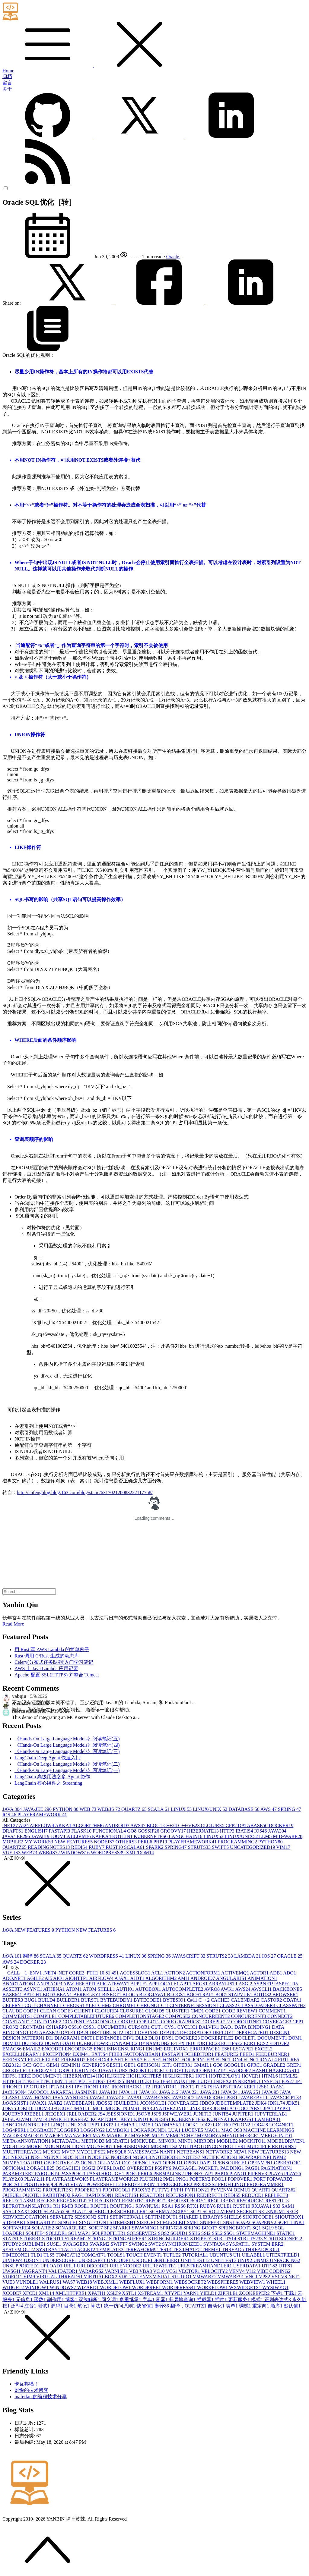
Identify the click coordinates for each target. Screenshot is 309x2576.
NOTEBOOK (167, 2157)
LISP (94, 2124)
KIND (142, 2119)
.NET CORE (71, 1972)
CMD (198, 2010)
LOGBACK (43, 2130)
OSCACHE (69, 2168)
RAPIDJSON (100, 2195)
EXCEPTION (58, 2054)
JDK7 (9, 2108)
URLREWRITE (159, 2265)
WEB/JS (109, 1809)
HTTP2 (27, 2081)
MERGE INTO (276, 2135)
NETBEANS (191, 2151)
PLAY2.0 (13, 2179)
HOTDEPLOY (225, 2075)
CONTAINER (46, 2021)
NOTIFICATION (220, 2157)
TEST (165, 2249)
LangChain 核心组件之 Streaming (48, 1783)
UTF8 (285, 2265)
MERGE (250, 2135)
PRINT (152, 2184)
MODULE (14, 2146)
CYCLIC (188, 2027)
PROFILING (232, 2184)
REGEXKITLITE (76, 2200)
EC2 (215, 2043)
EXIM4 (82, 2054)
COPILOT (149, 2021)
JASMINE (87, 2092)
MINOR (168, 2141)
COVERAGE (277, 2021)
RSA (167, 2206)
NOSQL (142, 2157)
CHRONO (149, 2005)
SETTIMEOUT (162, 2216)
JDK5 (293, 2103)
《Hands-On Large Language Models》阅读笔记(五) (67, 1738)
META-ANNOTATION (27, 2141)
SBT (37, 2211)
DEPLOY (223, 2032)
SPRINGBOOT (235, 2227)
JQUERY (13, 2113)
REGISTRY (108, 2200)
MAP (100, 2135)
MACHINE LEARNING (268, 2130)
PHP (160, 1841)
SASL (10, 2211)
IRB (105, 2086)
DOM (295, 2037)
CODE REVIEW (240, 2010)
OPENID (173, 2162)
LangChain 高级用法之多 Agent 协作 (52, 1776)
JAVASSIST (16, 2103)
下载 (291, 2293)
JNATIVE (164, 2108)
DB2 (83, 2032)
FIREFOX (98, 2059)
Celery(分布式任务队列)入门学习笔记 (53, 1662)
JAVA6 (97, 2097)
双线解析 (89, 2299)
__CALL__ (15, 1972)
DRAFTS (13, 1830)
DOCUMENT (272, 2037)
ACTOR (259, 1972)
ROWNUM (148, 2206)
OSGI (89, 2168)
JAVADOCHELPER (217, 2097)
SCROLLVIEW (219, 2211)
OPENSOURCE (230, 2162)
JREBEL (34, 2113)
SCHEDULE (102, 2211)
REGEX (47, 2200)
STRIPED (201, 2238)
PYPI (178, 2189)
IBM (131, 2081)
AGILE (36, 1978)
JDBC (207, 2103)
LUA (175, 2130)
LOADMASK (167, 2124)
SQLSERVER (142, 2233)
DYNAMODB (155, 2043)
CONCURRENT (249, 2016)
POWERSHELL (104, 2184)
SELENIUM (272, 2211)
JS (102, 2113)
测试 (44, 2305)
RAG (78, 2195)
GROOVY (173, 1830)
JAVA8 (41, 1836)
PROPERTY (89, 2189)
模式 (257, 2299)
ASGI (246, 1983)
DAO (227, 2027)
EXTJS (100, 2054)
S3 (277, 2206)
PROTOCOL (117, 2189)
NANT (168, 2151)
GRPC (67, 2070)
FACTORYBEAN (142, 2054)
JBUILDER (127, 2103)
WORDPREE (147, 2287)
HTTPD (78, 2081)
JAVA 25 (251, 2092)
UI (237, 2254)
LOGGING (93, 2130)
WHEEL (275, 2282)
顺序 (277, 2305)
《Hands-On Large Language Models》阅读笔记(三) (67, 1751)
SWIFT (221, 1847)
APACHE (74, 1983)
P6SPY (163, 2168)
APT (186, 1983)
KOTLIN (123, 1836)
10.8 (106, 1972)
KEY (127, 2119)
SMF (193, 2222)
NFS (37, 2157)
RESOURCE (251, 2200)
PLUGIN (151, 2179)
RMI (68, 2206)
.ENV (35, 1972)
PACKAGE (185, 2168)
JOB (207, 2108)
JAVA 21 (169, 2092)
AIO (59, 1978)
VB (134, 2271)
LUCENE (193, 2130)
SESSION (85, 2216)
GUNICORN (199, 2070)
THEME (212, 2249)
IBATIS (245, 1830)
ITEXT (187, 2086)
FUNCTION (229, 2059)
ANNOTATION (19, 1983)
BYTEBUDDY (117, 2000)
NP (268, 2157)
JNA (147, 2108)
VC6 (172, 2271)
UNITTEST (224, 2260)
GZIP (221, 2070)
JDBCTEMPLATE (235, 2103)
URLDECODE (93, 2265)
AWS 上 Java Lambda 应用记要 (46, 1668)
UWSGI (12, 2271)
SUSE (54, 2244)
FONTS (171, 2059)
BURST (90, 2000)
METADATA (66, 2141)
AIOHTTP (77, 1978)
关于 (7, 89)
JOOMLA (63, 1836)
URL (70, 2265)
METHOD (93, 2141)
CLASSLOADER (257, 2005)
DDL (131, 2032)
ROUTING (122, 2206)
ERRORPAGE (205, 2048)
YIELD (209, 2293)
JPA (268, 2108)
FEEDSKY (15, 2059)
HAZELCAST (284, 2070)
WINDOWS (76, 1852)
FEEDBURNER (273, 2054)
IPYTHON (87, 2086)
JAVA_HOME (37, 2097)
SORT (96, 2227)
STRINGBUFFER (128, 2238)
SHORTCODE (259, 2216)
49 (116, 1972)
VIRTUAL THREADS (60, 2276)
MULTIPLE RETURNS (271, 2146)
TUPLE (172, 2254)
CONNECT (280, 2016)
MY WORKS (39, 1841)
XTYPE (173, 2293)
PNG (183, 2179)
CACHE (221, 2000)
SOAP (244, 2222)
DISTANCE (109, 2037)
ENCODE (53, 2048)
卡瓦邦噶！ (26, 2383)
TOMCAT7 (94, 2254)
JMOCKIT (116, 2108)
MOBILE (13, 1841)
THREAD (233, 2249)
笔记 (84, 2305)
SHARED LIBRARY (201, 2216)
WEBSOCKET (190, 2282)
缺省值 (145, 2305)
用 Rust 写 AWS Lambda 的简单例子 (51, 1649)
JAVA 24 (231, 2092)
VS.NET (290, 2276)
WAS (70, 2282)
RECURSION (181, 2195)
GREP (293, 2065)
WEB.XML (106, 2282)
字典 (149, 2299)
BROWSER (285, 1994)
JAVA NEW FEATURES (28, 1930)
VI (251, 2271)
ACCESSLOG (135, 1972)
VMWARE (205, 2276)
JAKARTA (62, 2092)
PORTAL (13, 2184)
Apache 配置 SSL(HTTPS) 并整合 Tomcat (56, 1674)
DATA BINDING (253, 2027)
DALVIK (209, 2027)
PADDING (232, 2168)
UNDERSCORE (60, 2260)
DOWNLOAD (61, 2043)
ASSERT (13, 1989)
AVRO (212, 1989)
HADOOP (240, 2070)
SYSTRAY (48, 2249)
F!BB (116, 2054)
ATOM (74, 1989)
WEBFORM (160, 2282)
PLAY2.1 (35, 2179)
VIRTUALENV (135, 2276)
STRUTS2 (220, 1956)
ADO (289, 1972)
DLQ (155, 2037)
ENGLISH (36, 1830)
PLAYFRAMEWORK (42, 1814)
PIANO (238, 2173)
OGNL (89, 2162)
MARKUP (119, 2135)
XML (47, 2293)
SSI (206, 2233)
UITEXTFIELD (283, 2254)
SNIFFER (211, 2222)
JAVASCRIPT (189, 1956)
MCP (158, 2135)
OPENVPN (261, 2162)
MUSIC (52, 2151)
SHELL (233, 2216)
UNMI (261, 2260)
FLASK (82, 1830)
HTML (270, 2075)
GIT (168, 2065)
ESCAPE (244, 2048)
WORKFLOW (213, 2287)
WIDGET (13, 2287)
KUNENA (219, 2119)
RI (57, 2206)
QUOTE (32, 2195)
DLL (141, 2037)
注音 (30, 2305)
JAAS (277, 2086)
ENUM (155, 2048)
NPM (279, 2157)
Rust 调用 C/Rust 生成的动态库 (46, 1655)
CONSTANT (16, 2021)
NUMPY (13, 2162)
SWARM (100, 2244)
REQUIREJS (221, 2200)
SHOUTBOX (289, 2216)
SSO (230, 2233)
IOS (10, 1814)
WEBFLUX (132, 2282)
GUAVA (105, 2070)
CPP (232, 1825)
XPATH (97, 2293)
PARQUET (47, 2173)
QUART (261, 2189)
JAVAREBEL (254, 2097)
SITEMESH (123, 2222)
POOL (220, 2179)
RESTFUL (276, 2200)
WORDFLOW (116, 2287)
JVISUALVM (17, 2119)
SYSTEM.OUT (19, 2249)
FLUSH (153, 2059)
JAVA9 (134, 2097)
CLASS (229, 2005)
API (91, 1983)
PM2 (169, 2179)
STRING (98, 2238)
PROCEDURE (177, 2184)
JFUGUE (62, 2108)
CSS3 (90, 2027)
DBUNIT (113, 2032)
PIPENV (258, 2173)
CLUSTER (177, 2010)
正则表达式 (278, 2299)
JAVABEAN (157, 2097)
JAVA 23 (210, 2092)
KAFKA (102, 1836)
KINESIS (161, 2119)
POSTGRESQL (41, 2184)
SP (108, 2227)
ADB (276, 1972)
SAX (24, 2211)
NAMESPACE (143, 2151)
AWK (228, 1989)
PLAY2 (292, 2173)
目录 (70, 2305)
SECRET (248, 2211)
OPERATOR (287, 2162)
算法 (97, 2305)
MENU (231, 2135)
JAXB (56, 2103)
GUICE (157, 2070)
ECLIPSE (232, 2043)
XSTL (130, 2293)
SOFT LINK (290, 2222)
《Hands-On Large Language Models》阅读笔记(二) (67, 1764)
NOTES (192, 2157)
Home (8, 70)
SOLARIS (43, 2227)
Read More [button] (13, 1623)
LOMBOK (118, 2130)
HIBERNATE (203, 1830)
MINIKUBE (144, 2141)
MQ (156, 2146)
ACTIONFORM (203, 1972)
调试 (245, 2305)
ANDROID (117, 1825)
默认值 (292, 2305)
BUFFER (13, 2000)
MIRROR (205, 2141)
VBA (146, 2271)
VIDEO (12, 2276)
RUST (115, 1847)
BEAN (64, 1994)
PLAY (276, 2173)
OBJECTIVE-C (62, 2162)
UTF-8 (270, 2265)
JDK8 (25, 2108)
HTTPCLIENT (52, 2081)
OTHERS (127, 1841)
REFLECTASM (19, 2200)
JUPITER (243, 2113)
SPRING (289, 1809)
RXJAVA (262, 2206)
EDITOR (279, 2043)
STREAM (76, 2238)
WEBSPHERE (223, 2282)
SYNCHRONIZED (182, 2244)
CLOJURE (213, 1825)
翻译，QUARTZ (189, 2305)
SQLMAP (79, 2233)
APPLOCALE (164, 1983)
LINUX (181, 1809)
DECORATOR (196, 2032)
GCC (39, 2065)
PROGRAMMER (265, 2184)
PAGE (253, 2168)
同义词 (110, 2299)
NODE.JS (99, 2157)
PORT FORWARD (272, 2179)
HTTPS (97, 2081)
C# (193, 2000)
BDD (49, 1994)
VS (276, 2276)
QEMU (242, 2189)
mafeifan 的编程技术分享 (40, 2396)
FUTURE (288, 2059)
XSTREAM (151, 2293)
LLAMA (125, 2124)
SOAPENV (265, 2222)
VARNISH (117, 2271)
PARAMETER (18, 2173)
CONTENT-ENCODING (88, 2021)
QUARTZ (134, 1809)
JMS (134, 2108)
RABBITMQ (56, 2195)
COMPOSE (178, 2016)
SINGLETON (94, 2222)
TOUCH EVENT (144, 2254)
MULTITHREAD (22, 2151)
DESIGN (280, 2032)
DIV (129, 2037)
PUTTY (161, 2189)
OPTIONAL (16, 2168)
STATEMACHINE (256, 2233)
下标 (277, 2293)
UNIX (245, 2260)
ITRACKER (242, 2086)
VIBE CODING (274, 2271)
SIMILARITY (42, 2222)
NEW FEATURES (74, 1841)
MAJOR (55, 2135)
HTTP (228, 1830)
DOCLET (246, 2037)
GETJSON (149, 2065)
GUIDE (175, 2070)
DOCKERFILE (218, 2037)
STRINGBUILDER (169, 2238)
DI (50, 2037)
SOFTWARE (16, 2227)
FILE (35, 2059)
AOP (56, 1983)
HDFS (10, 2075)
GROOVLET (17, 2070)
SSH (195, 2233)
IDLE (145, 2081)
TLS (49, 2254)
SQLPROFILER (109, 2233)
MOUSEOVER (134, 2146)
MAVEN (141, 2135)
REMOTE (133, 2200)
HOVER (251, 2075)
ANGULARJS (231, 1978)
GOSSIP (149, 1830)
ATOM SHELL (99, 1989)
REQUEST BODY (187, 2200)
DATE (69, 2032)
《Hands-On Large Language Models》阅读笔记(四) (67, 1745)
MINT (186, 2141)
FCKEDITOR (199, 2054)
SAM (288, 2206)
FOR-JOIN (193, 2059)
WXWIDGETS (245, 2287)
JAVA (12, 1809)
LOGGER (68, 2130)
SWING (138, 2244)
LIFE (44, 2124)
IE (157, 2081)
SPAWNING (146, 2227)
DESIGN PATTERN (24, 2037)
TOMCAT (68, 2254)
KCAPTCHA (105, 2119)
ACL (157, 1972)
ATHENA (54, 1989)
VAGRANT (35, 2271)
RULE (225, 2206)
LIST (108, 2124)
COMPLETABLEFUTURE (86, 2016)
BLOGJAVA (153, 1994)
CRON (10, 2027)
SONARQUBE (71, 2227)
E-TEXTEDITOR (190, 2043)
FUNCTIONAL (110, 1830)
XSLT (114, 2293)
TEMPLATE (110, 2249)
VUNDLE (27, 2282)
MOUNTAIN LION (65, 2146)
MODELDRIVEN (286, 2141)
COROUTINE (247, 2021)
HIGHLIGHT (111, 2075)
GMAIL (203, 2065)
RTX (193, 2206)
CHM (105, 2005)
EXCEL (263, 2048)
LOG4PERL (16, 2130)
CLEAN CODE (57, 2010)
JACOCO (39, 2092)
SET (103, 2216)
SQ (257, 2227)
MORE (35, 2146)
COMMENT (272, 2010)
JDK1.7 (277, 2103)
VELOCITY (215, 2271)
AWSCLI (262, 1989)
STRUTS (200, 1847)
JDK (261, 2103)
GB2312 (12, 2065)
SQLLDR (57, 2233)
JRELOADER (82, 2113)
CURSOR (139, 2027)
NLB (81, 2157)
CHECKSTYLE (80, 2005)
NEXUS (21, 2157)
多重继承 (130, 2299)
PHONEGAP (199, 2173)
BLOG (155, 1825)
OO (127, 2162)
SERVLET (62, 2216)
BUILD (47, 2000)
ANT (43, 1983)
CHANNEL (50, 2005)
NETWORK (220, 2151)
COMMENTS (17, 2016)
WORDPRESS (108, 1852)
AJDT (137, 1978)
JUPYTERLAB (270, 2113)
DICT (88, 2037)
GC (27, 2065)
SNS (229, 2222)
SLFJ (180, 2222)
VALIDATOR (63, 2271)
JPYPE (282, 2108)
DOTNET (33, 2043)
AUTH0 (125, 1989)
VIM (283, 1847)
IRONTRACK (127, 2086)
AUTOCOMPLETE (183, 1989)
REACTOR (153, 2195)
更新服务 (239, 2299)
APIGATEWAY (114, 1983)
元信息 (25, 2299)
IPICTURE (36, 2086)
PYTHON (66, 1809)
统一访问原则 (120, 2305)
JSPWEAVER (177, 2113)
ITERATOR (164, 2086)
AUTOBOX (148, 1989)
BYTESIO (175, 2000)
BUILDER (68, 2000)
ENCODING (79, 2048)
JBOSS (104, 2103)
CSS (75, 2027)
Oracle (173, 256)
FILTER (51, 2059)
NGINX (53, 2157)
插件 (221, 2299)
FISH (117, 2059)
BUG (31, 2000)
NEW (241, 2151)
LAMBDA (248, 1956)
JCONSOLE (154, 2103)
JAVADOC (183, 2097)
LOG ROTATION (232, 2124)
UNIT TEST (196, 2260)
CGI (30, 2005)
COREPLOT (216, 2021)
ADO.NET (14, 1978)
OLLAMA (110, 2162)
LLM (266, 1836)
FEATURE (227, 2054)
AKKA (63, 1825)
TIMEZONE (16, 2254)
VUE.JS (12, 1852)
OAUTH (34, 2162)
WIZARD (88, 2287)
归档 (7, 76)
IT (147, 2086)
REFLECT (276, 2195)
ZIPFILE (228, 2293)
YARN (191, 2293)
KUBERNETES (151, 1836)
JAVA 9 (271, 2092)
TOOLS (116, 2254)
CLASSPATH (290, 2005)
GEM (53, 2065)
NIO (68, 2157)
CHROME (125, 2005)
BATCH (33, 1994)
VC (159, 2271)
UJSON (33, 2260)
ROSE (82, 2206)
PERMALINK (169, 2173)
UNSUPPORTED (21, 2265)
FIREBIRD (74, 2059)
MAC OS (232, 2130)
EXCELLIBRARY (22, 2054)
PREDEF (133, 2184)
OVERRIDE (141, 2168)
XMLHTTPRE (72, 2293)
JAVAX (39, 2103)
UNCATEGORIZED (253, 1847)
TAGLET (86, 2249)
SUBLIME (34, 2244)
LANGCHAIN (186, 1836)
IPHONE (13, 2086)
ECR (250, 2043)
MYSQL (117, 2151)
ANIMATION (262, 1978)
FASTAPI (60, 1830)
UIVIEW (13, 2260)
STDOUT (53, 2238)
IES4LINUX (175, 2081)
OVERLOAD (112, 2168)
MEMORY (209, 2135)
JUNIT (202, 2113)
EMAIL (32, 2048)
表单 (232, 2305)
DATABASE (244, 1809)
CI (165, 2005)
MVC (69, 2151)
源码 (57, 2305)
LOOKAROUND (149, 2130)
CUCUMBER (112, 2027)
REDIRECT (210, 2195)
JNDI (183, 2108)
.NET (10, 1825)
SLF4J (165, 2222)
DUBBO (87, 2043)
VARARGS (92, 2271)
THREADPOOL (262, 2249)
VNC (252, 2276)
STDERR (31, 2238)
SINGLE (68, 2222)
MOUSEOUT (102, 2146)
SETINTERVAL (127, 2216)
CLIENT (84, 2010)
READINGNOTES (49, 1847)
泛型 (17, 2305)
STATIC (285, 2233)
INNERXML (247, 2081)
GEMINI (71, 2065)
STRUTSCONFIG (283, 2238)
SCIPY (181, 2211)
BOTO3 (262, 1994)
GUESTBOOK (131, 2070)
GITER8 (183, 2065)
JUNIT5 (222, 2113)
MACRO (34, 2135)
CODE (213, 2010)
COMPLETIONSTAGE (140, 2016)
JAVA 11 (129, 2092)
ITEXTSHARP (212, 2086)
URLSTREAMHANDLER (205, 2265)
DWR (104, 2043)
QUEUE (12, 2195)
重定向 (261, 2305)
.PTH (92, 1972)
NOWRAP (251, 2157)
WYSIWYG (275, 2287)
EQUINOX (177, 2048)
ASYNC (33, 1989)
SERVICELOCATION (26, 2216)
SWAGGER (75, 2244)
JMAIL (82, 2108)
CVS (170, 2027)
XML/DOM (140, 1852)
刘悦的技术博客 (31, 2390)
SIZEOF (147, 2222)
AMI (184, 1978)
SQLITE (36, 2233)
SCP (196, 2211)
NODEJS (105, 1841)
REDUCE (253, 2195)
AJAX (122, 1978)
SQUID (179, 2233)
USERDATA (247, 2265)
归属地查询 (183, 2299)
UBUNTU (221, 2254)
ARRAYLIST (223, 1983)
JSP (156, 2113)
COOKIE (126, 2021)
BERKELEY (87, 1994)
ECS (263, 2043)
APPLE (139, 1983)
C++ (170, 1825)
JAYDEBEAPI (80, 2103)
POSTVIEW (72, 2184)
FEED (248, 2054)
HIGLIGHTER (179, 2075)
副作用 (56, 2299)
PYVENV (222, 2189)
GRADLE (274, 2065)
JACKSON (15, 2092)
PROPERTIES (59, 2189)
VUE (9, 2282)
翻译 (31, 1956)
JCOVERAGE (183, 2103)
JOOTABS (251, 2108)
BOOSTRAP (200, 1994)
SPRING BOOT (200, 2227)
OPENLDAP (198, 2162)
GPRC (255, 2065)
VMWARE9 (231, 2276)
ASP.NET (264, 1983)
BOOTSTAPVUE (234, 1994)
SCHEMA (161, 2211)
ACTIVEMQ (235, 1972)
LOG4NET (281, 2124)
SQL (268, 2227)
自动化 (217, 2305)
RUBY (97, 1847)
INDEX (223, 2081)
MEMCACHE (181, 2135)
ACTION (175, 1972)
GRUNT (85, 2070)
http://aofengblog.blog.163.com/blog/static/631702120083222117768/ (85, 1492)
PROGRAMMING (238, 1841)
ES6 (227, 2048)
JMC (97, 2108)
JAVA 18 (149, 2092)
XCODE (12, 2293)
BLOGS (176, 1994)
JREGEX (56, 2113)
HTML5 (288, 2075)
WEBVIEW (252, 2282)
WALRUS (51, 2282)
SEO (292, 2211)
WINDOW (37, 2287)
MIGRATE (118, 2141)
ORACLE (289, 1956)
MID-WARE (287, 1836)
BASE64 (12, 1994)
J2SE (263, 2086)
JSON (143, 2113)
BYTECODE (148, 2000)
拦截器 (206, 2299)
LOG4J (260, 2124)
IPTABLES (62, 2086)
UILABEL (254, 2254)
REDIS (79, 1847)
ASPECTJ (287, 1983)
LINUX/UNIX (210, 1809)
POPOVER (240, 2179)
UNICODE (119, 2260)
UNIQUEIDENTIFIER (156, 2260)
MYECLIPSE (91, 2151)
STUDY (12, 2244)
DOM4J (12, 2043)
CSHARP (57, 2027)
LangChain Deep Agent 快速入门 (47, 1757)
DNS (168, 2037)
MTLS (170, 2146)
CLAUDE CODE (21, 2010)
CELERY (13, 2005)
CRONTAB (32, 2027)
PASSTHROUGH (106, 2173)
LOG (206, 2124)
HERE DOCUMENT (40, 2075)
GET (130, 2065)
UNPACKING (285, 2260)
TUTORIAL (195, 2254)
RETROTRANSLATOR (27, 2206)
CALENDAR (246, 2000)
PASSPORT (73, 2173)
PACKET (209, 2168)
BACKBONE (287, 1989)
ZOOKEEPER (255, 2293)
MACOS (12, 2135)
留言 (7, 82)
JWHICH (59, 2119)
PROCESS (205, 2184)
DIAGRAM (67, 2037)
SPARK (155, 1847)
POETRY (201, 2179)
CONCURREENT (211, 2016)
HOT (202, 2075)
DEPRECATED (252, 2032)
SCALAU (76, 2211)
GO (132, 1830)
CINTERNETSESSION (195, 2005)
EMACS (12, 2048)
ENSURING (132, 2048)
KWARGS (243, 2119)
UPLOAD (52, 2265)
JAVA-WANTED (71, 2097)
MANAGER (79, 2135)
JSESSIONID (121, 2113)
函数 (40, 2299)
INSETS (272, 2081)
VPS (265, 2276)
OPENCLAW (147, 2162)
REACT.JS (127, 2195)
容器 (162, 2299)
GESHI (115, 2065)
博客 (71, 2299)
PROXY (141, 2189)
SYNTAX (214, 2244)
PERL (145, 1841)
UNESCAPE (92, 2260)
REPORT (156, 2200)
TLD (36, 2254)
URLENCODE (126, 2265)
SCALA (159, 1809)
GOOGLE (235, 2065)
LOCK (191, 2124)
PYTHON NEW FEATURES (85, 1930)
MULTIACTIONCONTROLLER (213, 2146)
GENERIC (94, 2065)
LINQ (58, 2124)
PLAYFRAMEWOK (68, 2179)
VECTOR (189, 2271)
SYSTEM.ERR (267, 2244)
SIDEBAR (14, 2222)
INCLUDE (201, 2081)
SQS (164, 2233)
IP (298, 2081)
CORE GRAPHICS (181, 2021)
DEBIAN (149, 2032)
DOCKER (281, 1825)
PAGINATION (276, 2168)
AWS (269, 1809)
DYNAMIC (125, 2043)
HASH (260, 2070)
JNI (195, 2108)
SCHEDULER (133, 2211)
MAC (212, 2130)
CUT (157, 2027)
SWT (155, 2244)
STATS (11, 2238)
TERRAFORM (141, 2249)
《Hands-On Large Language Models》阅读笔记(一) (67, 1770)
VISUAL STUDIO (173, 2276)
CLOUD (155, 2010)
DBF (96, 2032)
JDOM (43, 2108)
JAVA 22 (190, 2092)
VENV (237, 2271)
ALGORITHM (88, 1825)
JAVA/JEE (38, 1809)
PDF (131, 2173)
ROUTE (100, 2206)
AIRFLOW (42, 1825)
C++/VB (189, 1825)
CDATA (292, 2000)
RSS (180, 2206)
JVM (84, 1836)
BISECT (112, 1994)
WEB (88, 1809)
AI (24, 1825)
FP (210, 2059)
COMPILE (45, 2016)
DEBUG (170, 2032)
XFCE (31, 2293)
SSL (218, 2233)
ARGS (200, 1983)
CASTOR (272, 2000)
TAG (67, 2249)
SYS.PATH (238, 2244)
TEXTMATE (187, 2249)
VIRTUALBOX (101, 2276)
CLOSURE (132, 2010)
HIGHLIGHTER (144, 2075)
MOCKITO (253, 2141)
